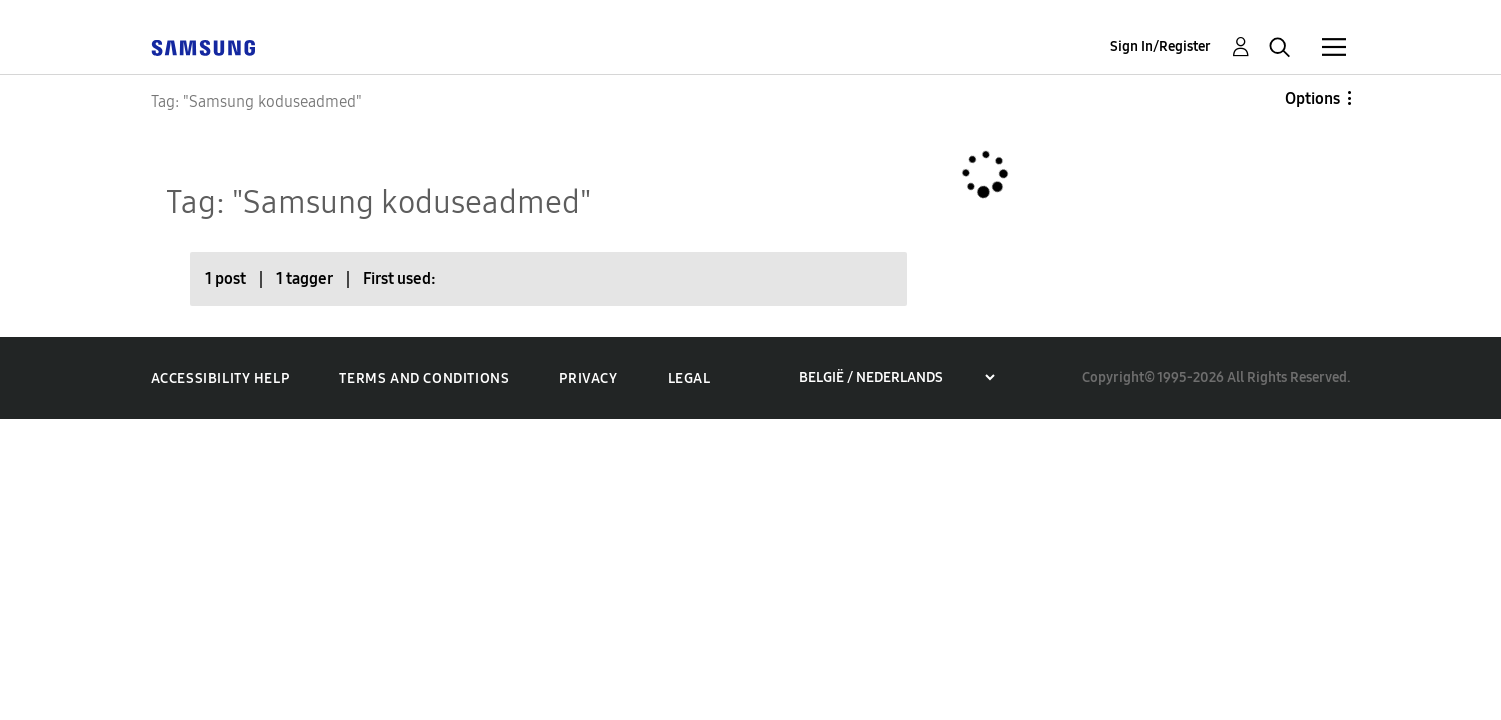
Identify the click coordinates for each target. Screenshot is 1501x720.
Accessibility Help (220, 378)
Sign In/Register (1160, 46)
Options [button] (1312, 98)
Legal (689, 378)
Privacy (588, 378)
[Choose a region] (896, 377)
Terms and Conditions (424, 378)
